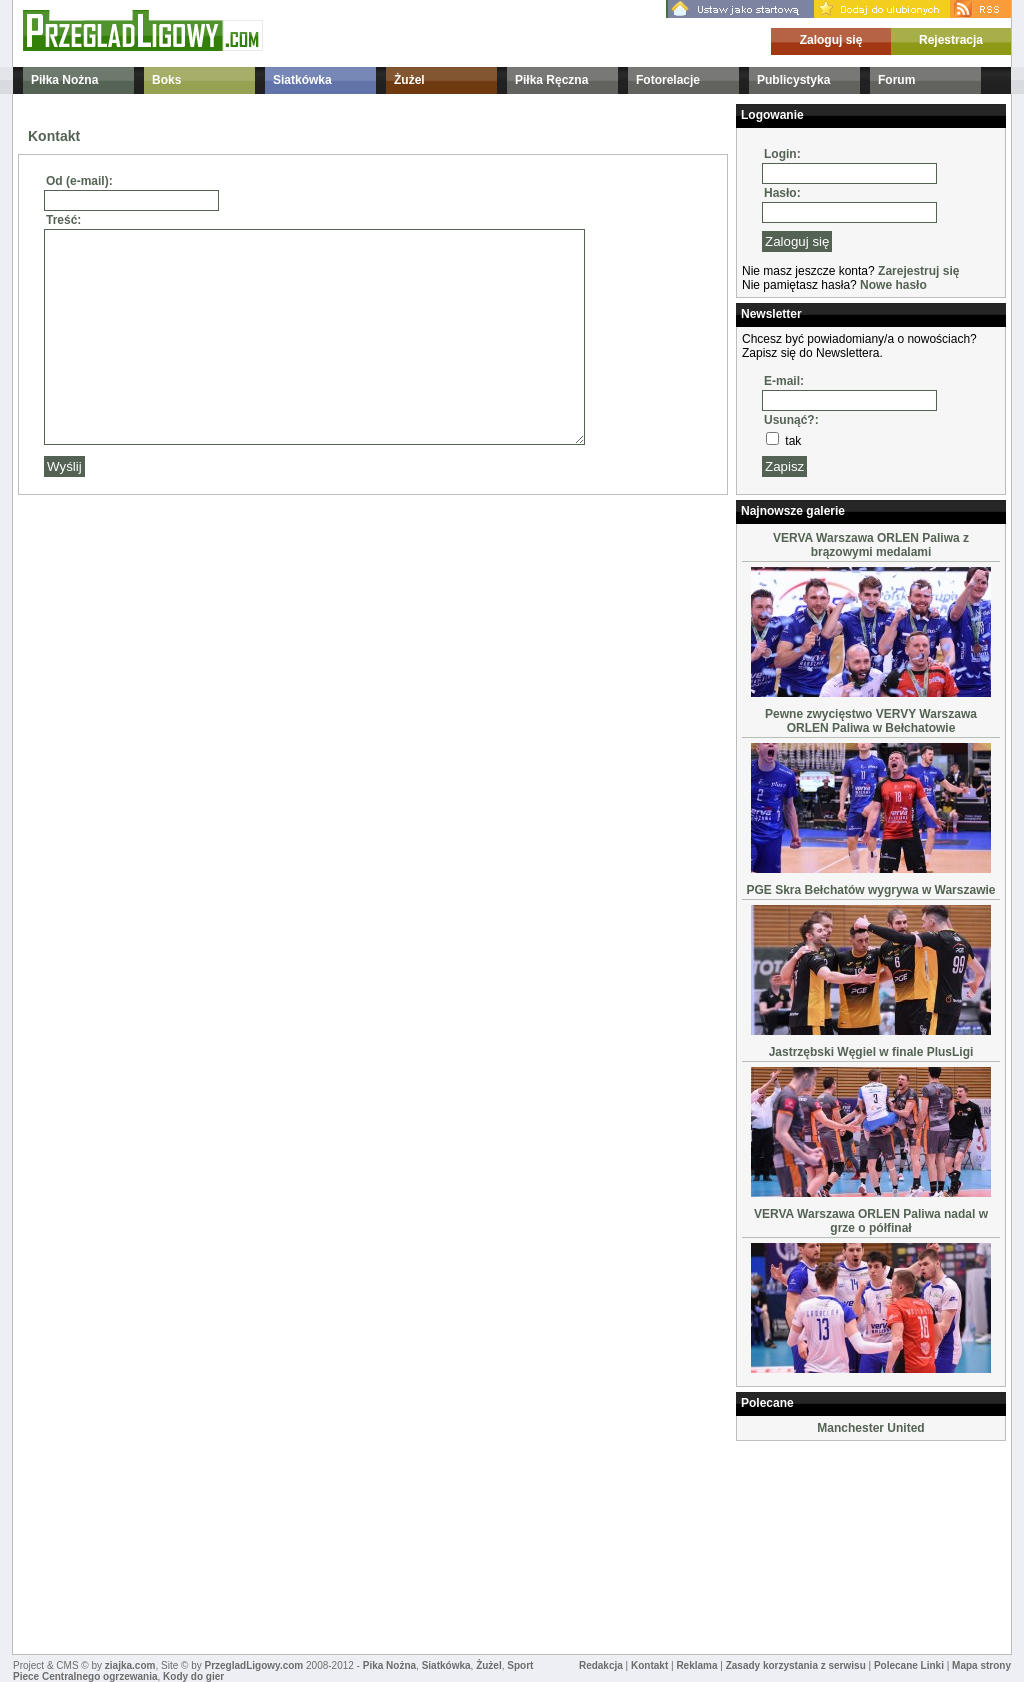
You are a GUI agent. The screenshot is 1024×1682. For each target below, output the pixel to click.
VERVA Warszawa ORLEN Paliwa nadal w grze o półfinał (871, 1221)
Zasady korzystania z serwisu (796, 1665)
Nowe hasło (893, 285)
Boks (166, 80)
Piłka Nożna (64, 80)
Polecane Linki (909, 1665)
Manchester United (870, 1428)
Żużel (409, 80)
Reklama (696, 1665)
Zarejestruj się (918, 271)
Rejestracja (951, 40)
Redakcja (601, 1665)
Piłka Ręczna (551, 80)
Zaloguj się (831, 40)
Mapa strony (981, 1665)
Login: (782, 154)
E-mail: (784, 381)
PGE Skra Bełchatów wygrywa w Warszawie (871, 890)
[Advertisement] (836, 1546)
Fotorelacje (668, 80)
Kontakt (649, 1665)
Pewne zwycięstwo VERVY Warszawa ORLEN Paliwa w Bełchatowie (871, 721)
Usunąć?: (791, 420)
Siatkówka (302, 80)
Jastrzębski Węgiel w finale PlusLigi (871, 1052)
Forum (896, 80)
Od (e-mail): (79, 181)
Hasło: (782, 193)
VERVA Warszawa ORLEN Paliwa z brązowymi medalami (871, 545)
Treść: (63, 220)
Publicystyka (793, 80)
